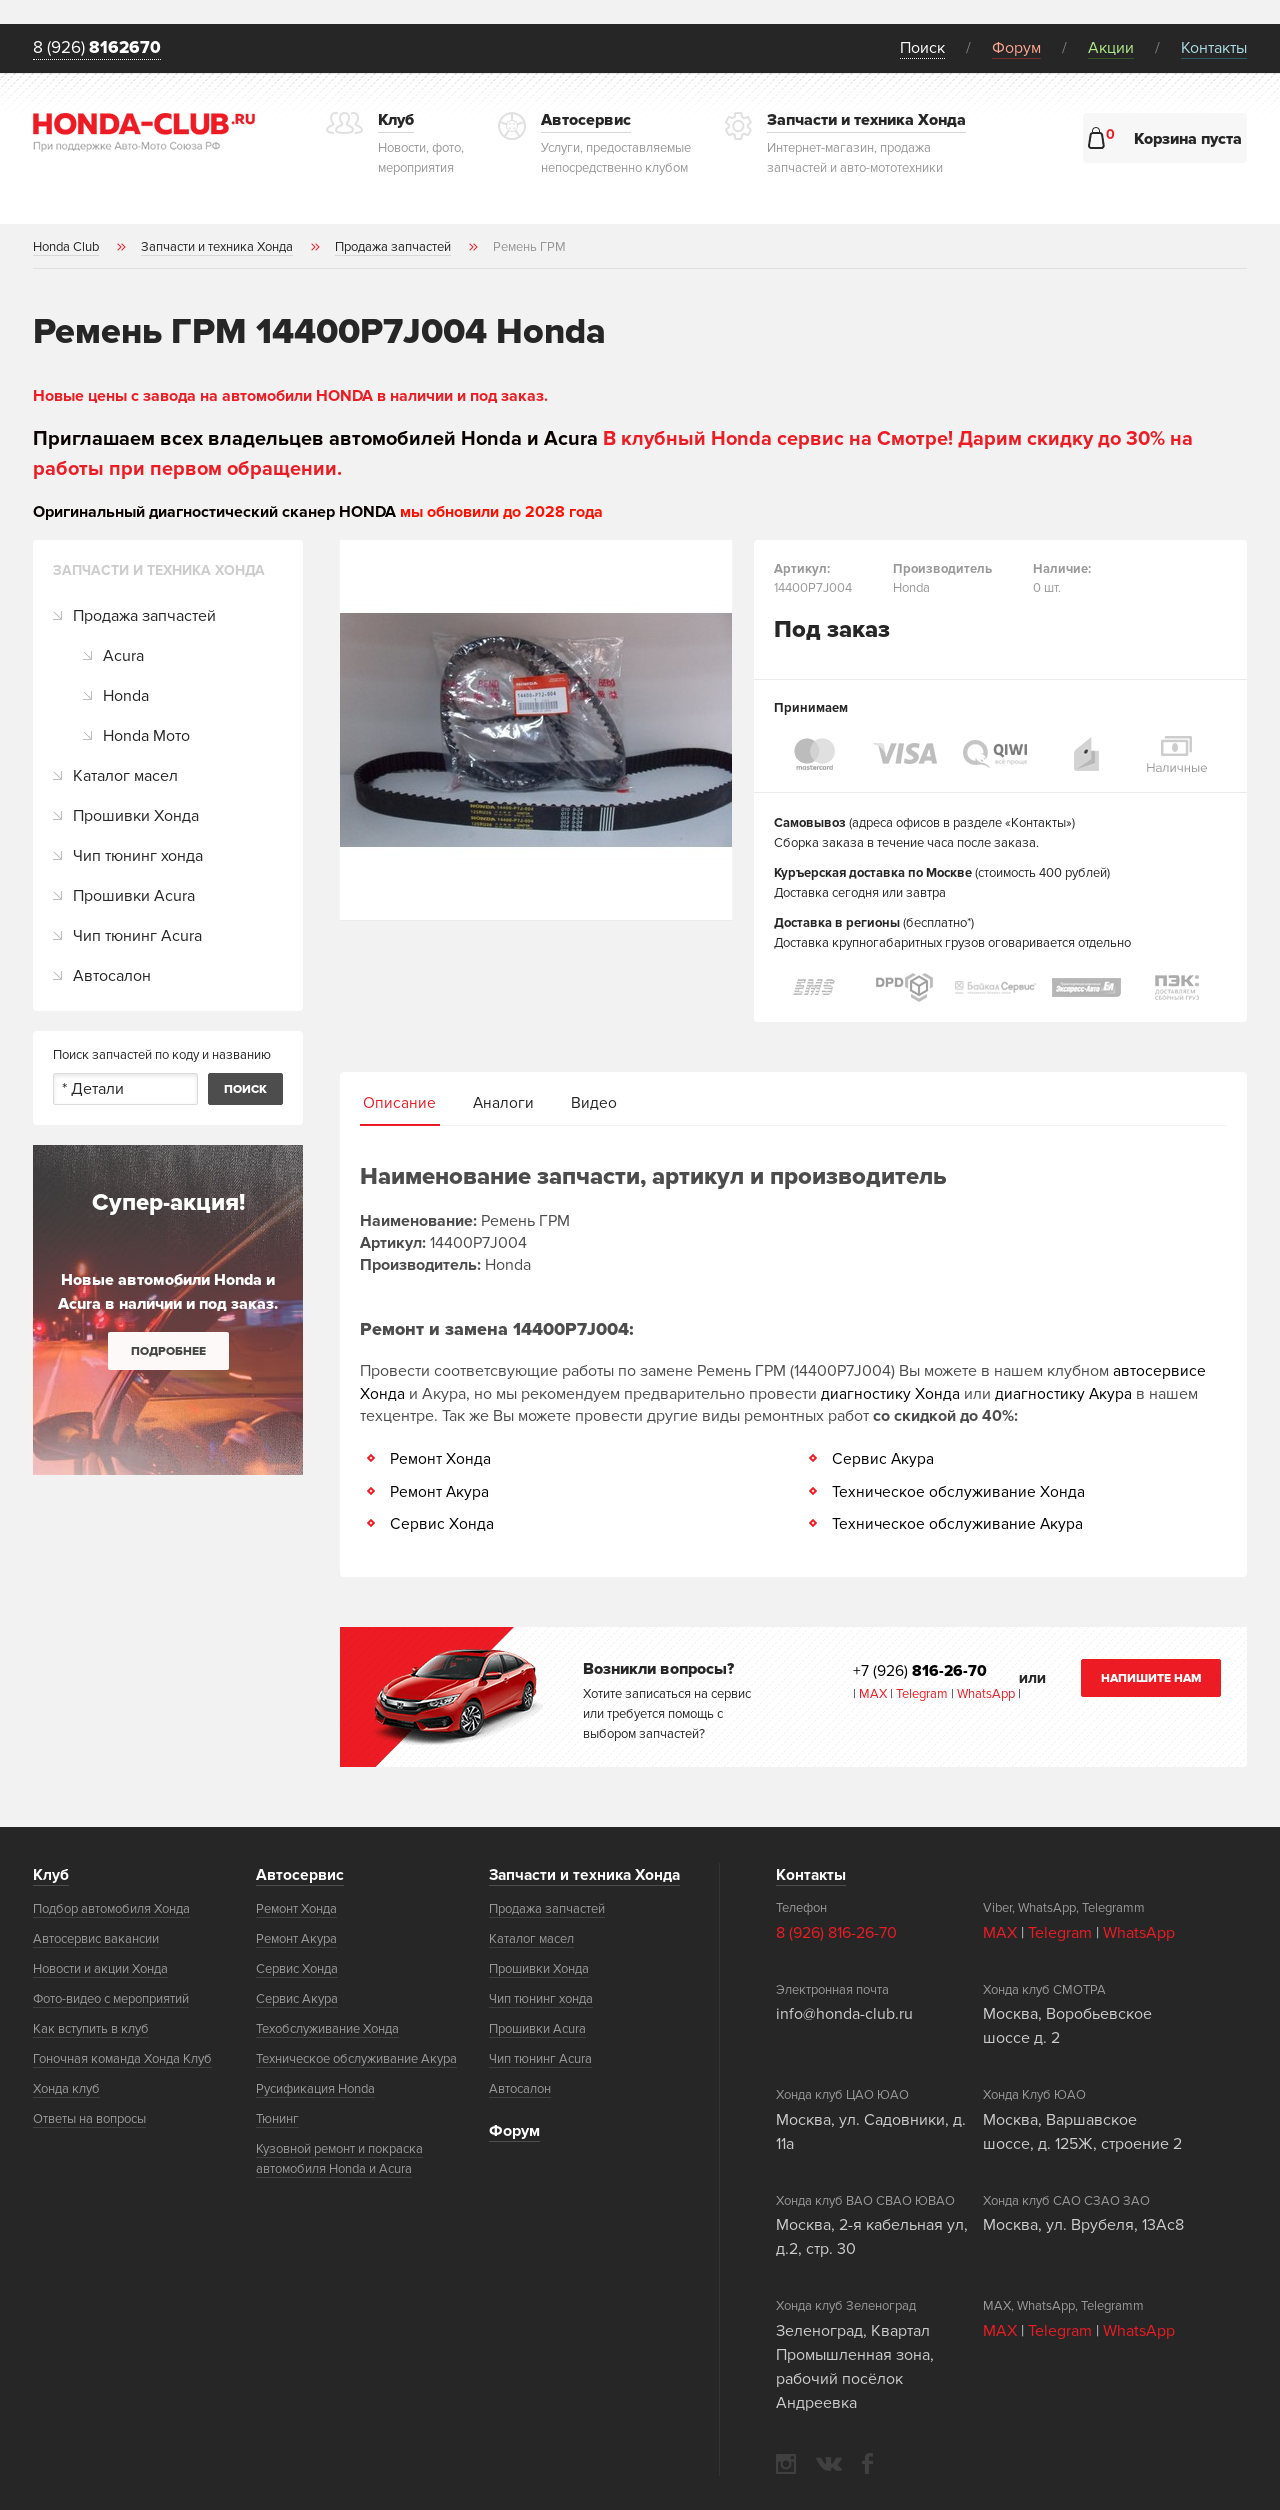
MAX (871, 1693)
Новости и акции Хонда (100, 1968)
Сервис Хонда (442, 1524)
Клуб (51, 1874)
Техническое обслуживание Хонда (959, 1492)
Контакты (1214, 48)
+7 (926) (920, 1670)
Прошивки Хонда (136, 817)
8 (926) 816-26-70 (836, 1931)
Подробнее (168, 1352)
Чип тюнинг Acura (137, 937)
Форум (1016, 48)
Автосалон (112, 977)
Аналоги (503, 1105)
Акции (1111, 48)
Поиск (922, 48)
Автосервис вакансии (96, 1938)
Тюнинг (277, 2118)
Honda (126, 697)
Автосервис (300, 1874)
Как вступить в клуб (91, 2028)
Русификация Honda (315, 2088)
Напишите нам (1151, 1677)
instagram (786, 2462)
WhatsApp (987, 1693)
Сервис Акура (883, 1460)
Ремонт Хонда (440, 1460)
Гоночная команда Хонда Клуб (122, 2058)
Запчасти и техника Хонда (588, 1874)
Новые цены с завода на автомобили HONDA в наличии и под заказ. (290, 397)
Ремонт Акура (440, 1492)
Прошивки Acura (134, 897)
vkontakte (829, 2462)
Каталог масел (125, 777)
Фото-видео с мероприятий (111, 1998)
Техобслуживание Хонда (327, 2028)
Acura (123, 657)
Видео (593, 1105)
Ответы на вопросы (89, 2118)
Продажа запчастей (144, 617)
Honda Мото (146, 737)
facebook (867, 2462)
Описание (399, 1105)
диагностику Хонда (890, 1395)
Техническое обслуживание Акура (958, 1524)
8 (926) (100, 49)
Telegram (923, 1693)
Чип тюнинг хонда (138, 857)
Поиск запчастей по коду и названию (162, 1056)
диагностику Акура (1064, 1395)
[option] (536, 731)
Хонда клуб (66, 2088)
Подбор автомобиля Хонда (111, 1908)
